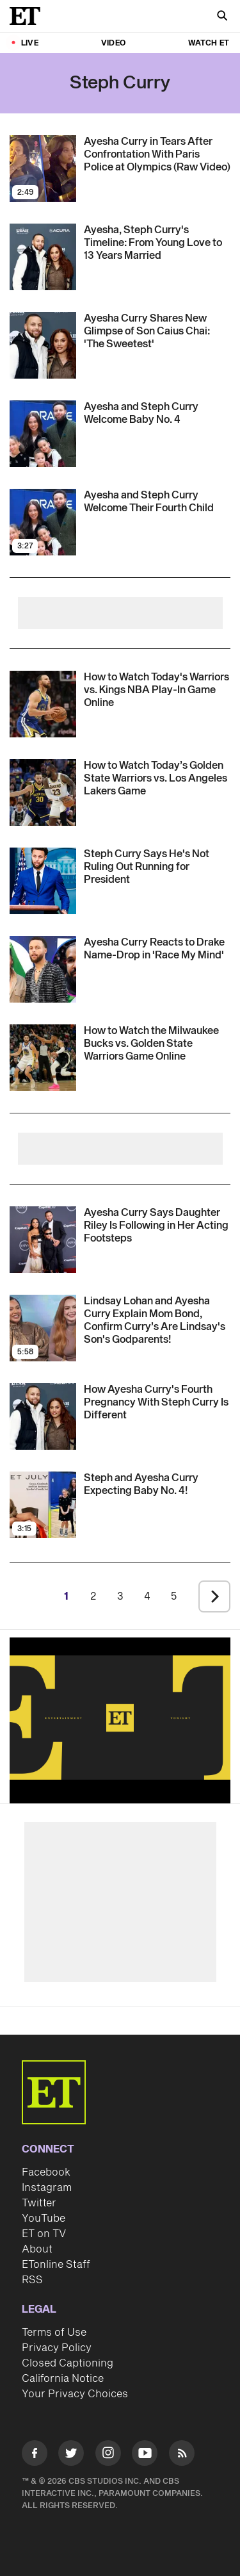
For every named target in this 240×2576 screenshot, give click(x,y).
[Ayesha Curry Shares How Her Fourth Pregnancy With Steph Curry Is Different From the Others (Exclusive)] (157, 1402)
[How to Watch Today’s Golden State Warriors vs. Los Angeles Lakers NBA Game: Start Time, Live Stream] (157, 778)
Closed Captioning (67, 2363)
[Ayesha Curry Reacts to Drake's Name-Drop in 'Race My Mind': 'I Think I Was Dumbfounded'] (157, 949)
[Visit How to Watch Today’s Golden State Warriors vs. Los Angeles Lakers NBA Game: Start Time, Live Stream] (43, 792)
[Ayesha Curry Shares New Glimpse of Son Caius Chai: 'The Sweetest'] (157, 331)
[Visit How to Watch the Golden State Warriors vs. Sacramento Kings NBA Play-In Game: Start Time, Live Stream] (43, 704)
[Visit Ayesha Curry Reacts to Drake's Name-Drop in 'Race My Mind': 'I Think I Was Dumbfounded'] (43, 969)
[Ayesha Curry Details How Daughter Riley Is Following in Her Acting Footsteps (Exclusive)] (157, 1225)
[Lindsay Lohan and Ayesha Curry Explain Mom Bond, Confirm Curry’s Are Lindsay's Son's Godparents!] (157, 1320)
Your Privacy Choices (75, 2394)
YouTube (43, 2218)
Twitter (39, 2203)
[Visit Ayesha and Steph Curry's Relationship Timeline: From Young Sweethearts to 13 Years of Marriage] (43, 257)
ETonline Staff (56, 2264)
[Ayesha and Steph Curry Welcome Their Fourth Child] (157, 501)
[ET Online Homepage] (29, 16)
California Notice (63, 2378)
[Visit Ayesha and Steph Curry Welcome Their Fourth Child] (43, 522)
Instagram (47, 2187)
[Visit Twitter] (71, 2455)
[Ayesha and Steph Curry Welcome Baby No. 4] (157, 413)
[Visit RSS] (182, 2455)
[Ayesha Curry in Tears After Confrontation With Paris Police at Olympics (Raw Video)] (157, 154)
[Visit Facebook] (34, 2455)
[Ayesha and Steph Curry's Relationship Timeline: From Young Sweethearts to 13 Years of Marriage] (157, 243)
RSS (32, 2280)
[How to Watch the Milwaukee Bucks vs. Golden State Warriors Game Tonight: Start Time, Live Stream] (157, 1043)
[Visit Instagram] (108, 2455)
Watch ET (208, 43)
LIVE (29, 43)
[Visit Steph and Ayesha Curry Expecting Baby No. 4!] (43, 1505)
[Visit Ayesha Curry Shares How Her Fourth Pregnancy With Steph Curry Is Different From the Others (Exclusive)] (43, 1416)
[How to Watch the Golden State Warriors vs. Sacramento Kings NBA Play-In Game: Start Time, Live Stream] (157, 690)
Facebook (46, 2172)
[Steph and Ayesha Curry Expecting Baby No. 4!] (157, 1484)
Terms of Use (54, 2332)
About (37, 2249)
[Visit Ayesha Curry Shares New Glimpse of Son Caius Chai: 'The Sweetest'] (43, 345)
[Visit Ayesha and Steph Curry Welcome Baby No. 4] (43, 433)
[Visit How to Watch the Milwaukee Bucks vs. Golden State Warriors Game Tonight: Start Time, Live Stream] (43, 1057)
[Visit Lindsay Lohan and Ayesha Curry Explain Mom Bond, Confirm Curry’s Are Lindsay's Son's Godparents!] (43, 1328)
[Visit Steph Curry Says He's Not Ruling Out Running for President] (43, 881)
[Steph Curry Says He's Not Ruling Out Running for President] (157, 867)
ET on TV (44, 2234)
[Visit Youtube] (144, 2455)
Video (113, 43)
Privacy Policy (57, 2348)
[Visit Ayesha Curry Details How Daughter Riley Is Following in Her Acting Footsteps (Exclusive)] (43, 1239)
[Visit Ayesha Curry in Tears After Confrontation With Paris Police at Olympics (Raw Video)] (43, 168)
